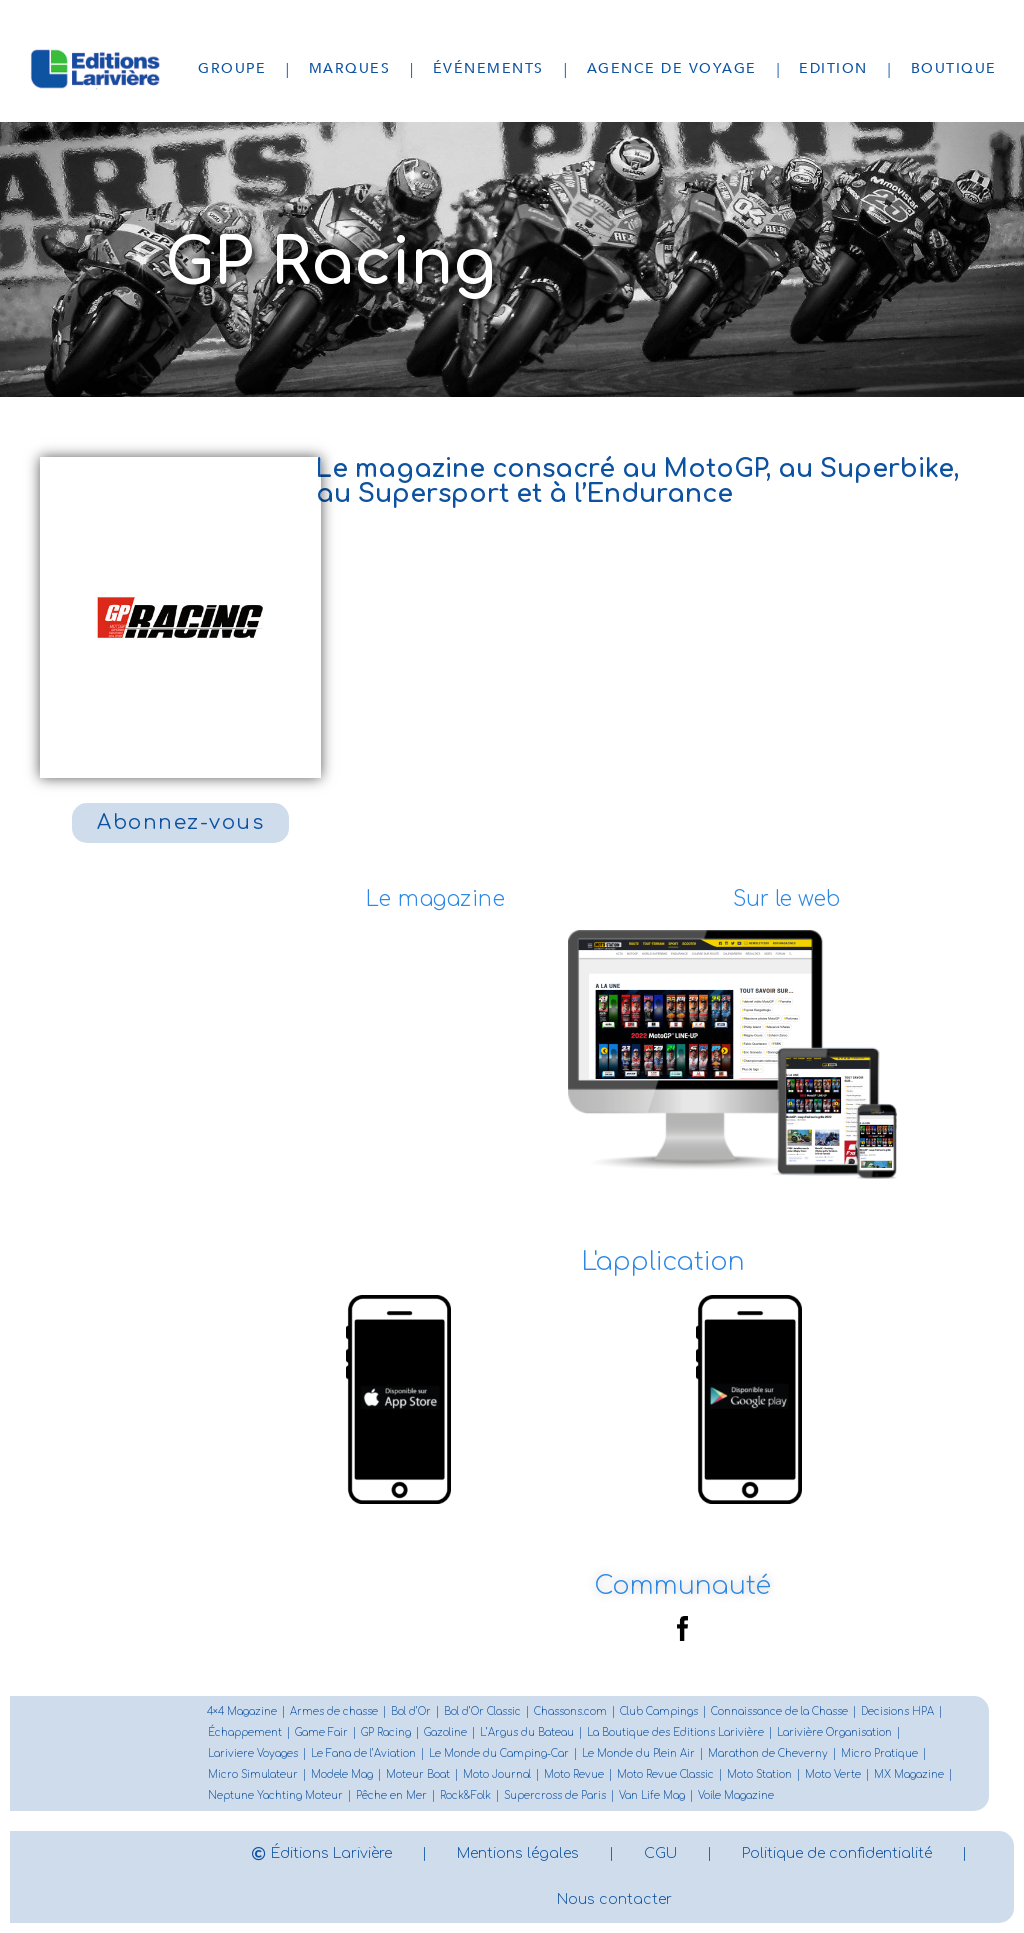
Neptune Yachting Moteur (275, 1795)
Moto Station (759, 1774)
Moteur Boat (418, 1774)
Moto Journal (497, 1774)
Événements (488, 68)
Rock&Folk (465, 1795)
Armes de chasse (334, 1711)
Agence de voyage (672, 68)
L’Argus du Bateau (527, 1732)
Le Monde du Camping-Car (499, 1753)
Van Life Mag (652, 1795)
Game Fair (321, 1732)
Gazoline (445, 1732)
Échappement (245, 1732)
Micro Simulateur (253, 1774)
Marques (350, 68)
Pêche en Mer (391, 1795)
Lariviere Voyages (253, 1753)
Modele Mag (342, 1774)
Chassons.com (570, 1711)
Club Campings (659, 1711)
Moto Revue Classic (665, 1774)
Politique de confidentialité (837, 1853)
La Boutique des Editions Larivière (675, 1732)
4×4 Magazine (242, 1711)
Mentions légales (518, 1853)
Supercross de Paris (555, 1795)
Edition (833, 68)
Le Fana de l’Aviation (363, 1753)
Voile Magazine (736, 1795)
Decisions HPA (897, 1711)
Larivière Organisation (834, 1732)
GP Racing (386, 1732)
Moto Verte (833, 1774)
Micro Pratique (879, 1753)
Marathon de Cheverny (768, 1753)
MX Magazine (909, 1774)
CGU (660, 1853)
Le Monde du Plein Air (638, 1753)
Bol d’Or (411, 1711)
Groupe (232, 68)
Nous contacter (614, 1899)
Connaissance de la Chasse (779, 1711)
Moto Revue (574, 1774)
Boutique (954, 68)
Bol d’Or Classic (482, 1711)
